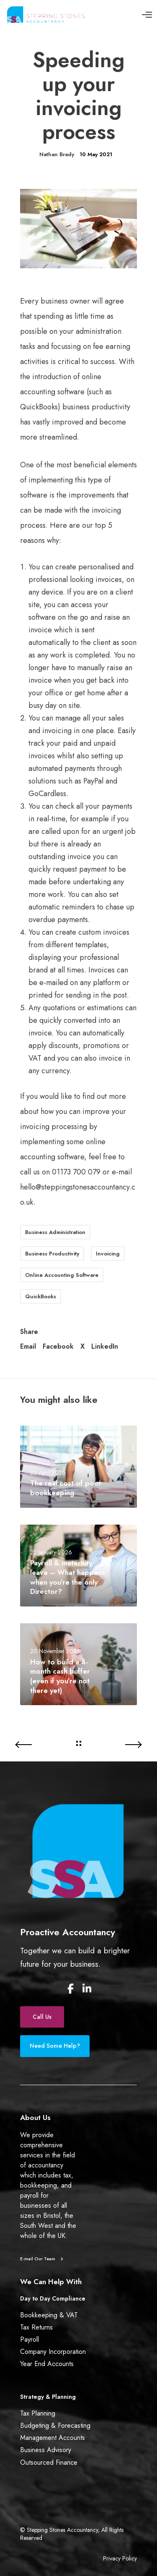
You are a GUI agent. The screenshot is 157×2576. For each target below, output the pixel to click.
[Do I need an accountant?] (118, 1744)
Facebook (58, 1346)
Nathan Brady (56, 154)
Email (28, 1346)
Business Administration (55, 1232)
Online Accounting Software (61, 1275)
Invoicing (108, 1254)
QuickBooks (40, 1296)
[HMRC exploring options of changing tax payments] (38, 1744)
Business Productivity (52, 1254)
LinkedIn (104, 1346)
